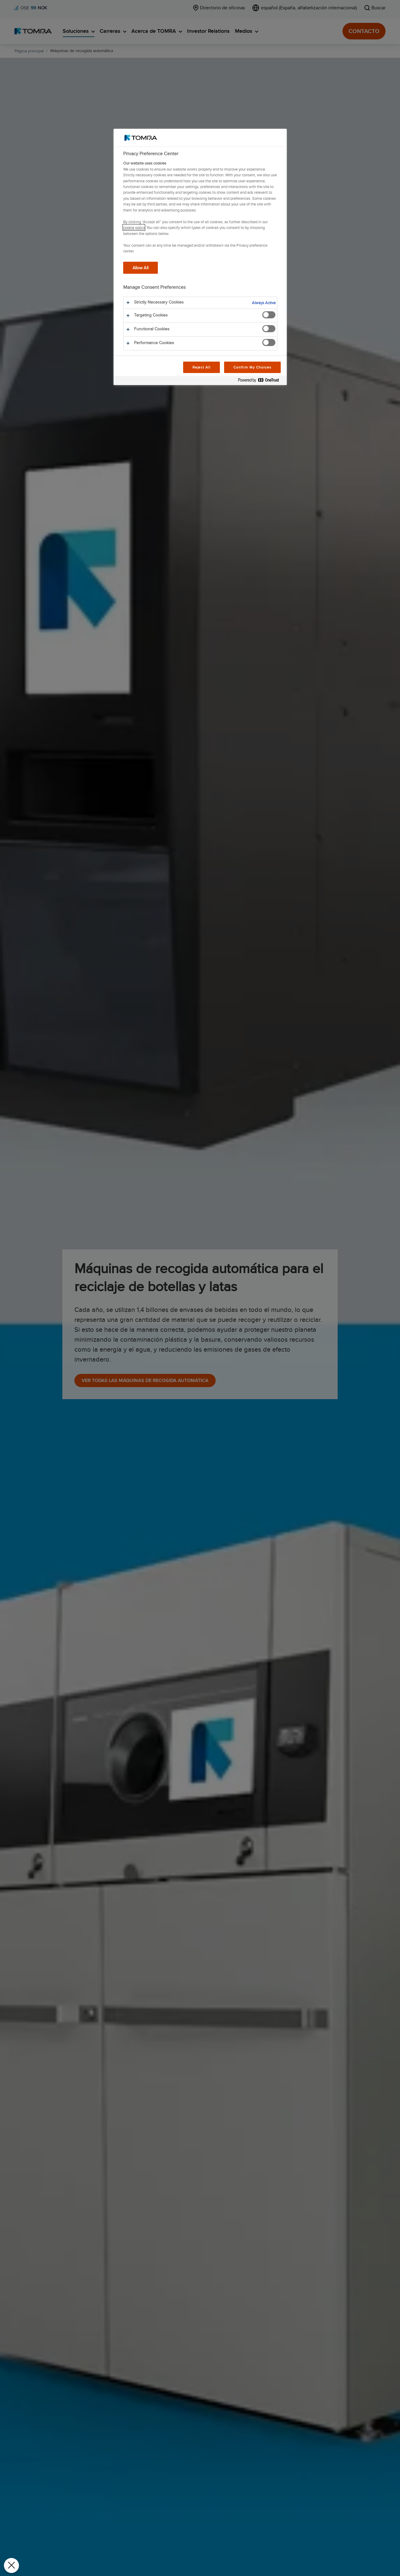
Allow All (140, 267)
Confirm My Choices (252, 367)
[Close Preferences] (11, 2565)
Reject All (201, 367)
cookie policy (134, 227)
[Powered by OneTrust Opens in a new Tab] (261, 381)
